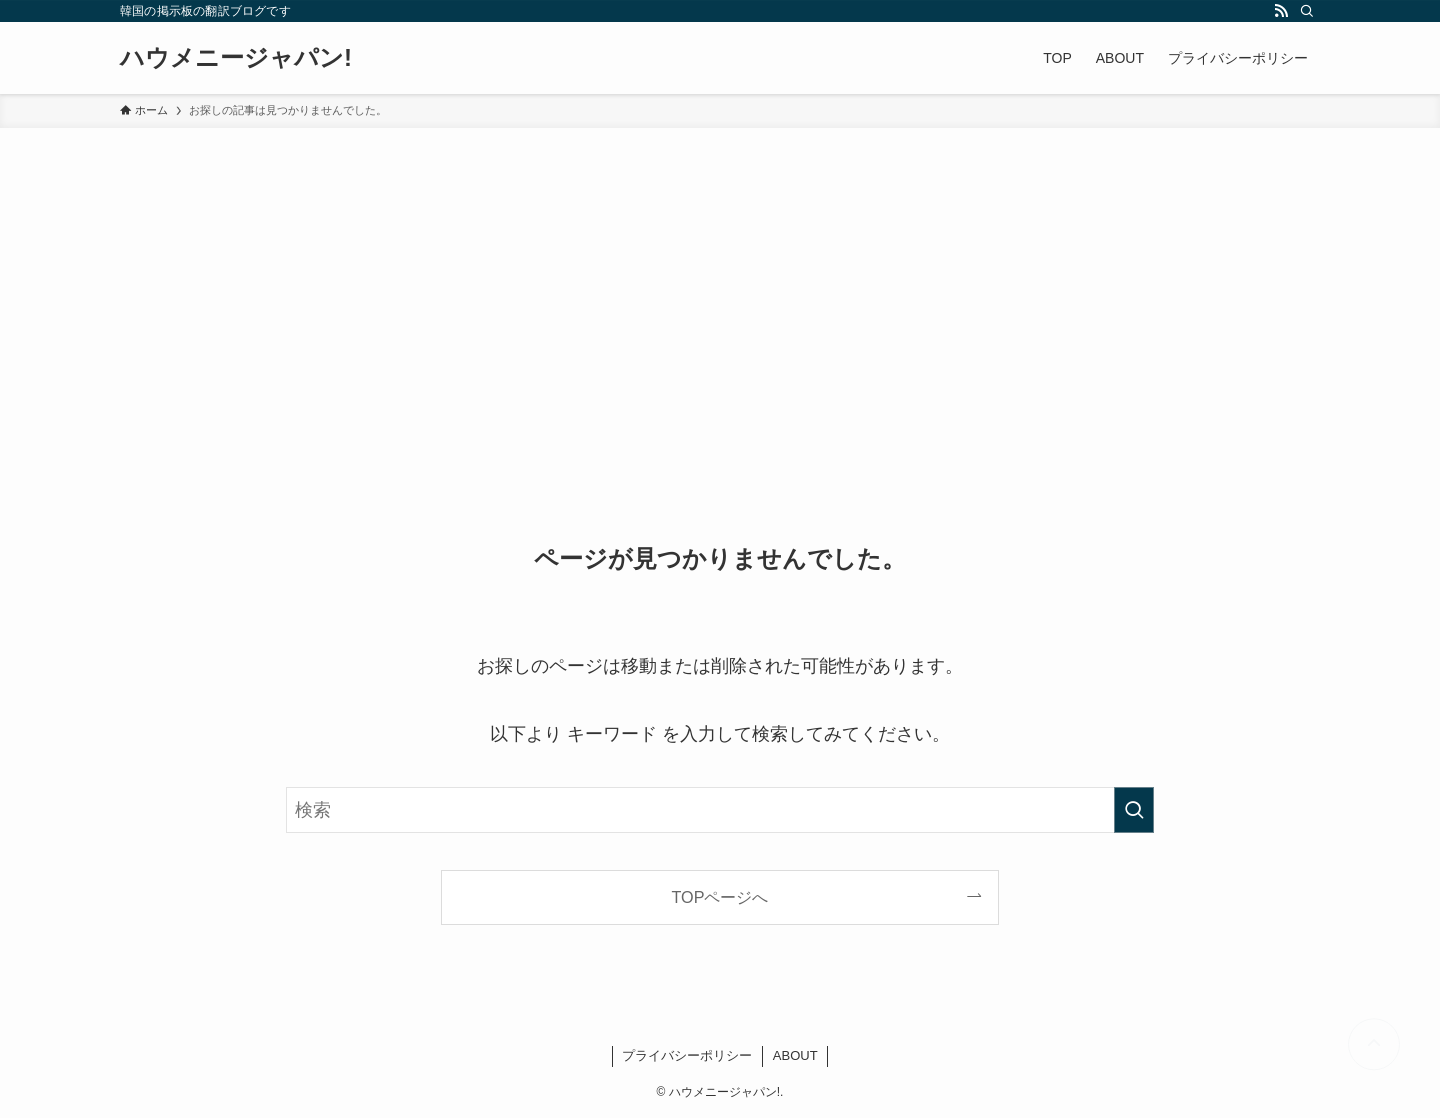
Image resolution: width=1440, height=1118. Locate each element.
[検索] (1307, 11)
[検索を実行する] (1134, 810)
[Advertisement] (720, 278)
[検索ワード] (720, 810)
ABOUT (795, 1055)
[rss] (1281, 11)
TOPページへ (720, 897)
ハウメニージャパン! (236, 58)
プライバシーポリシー (687, 1055)
